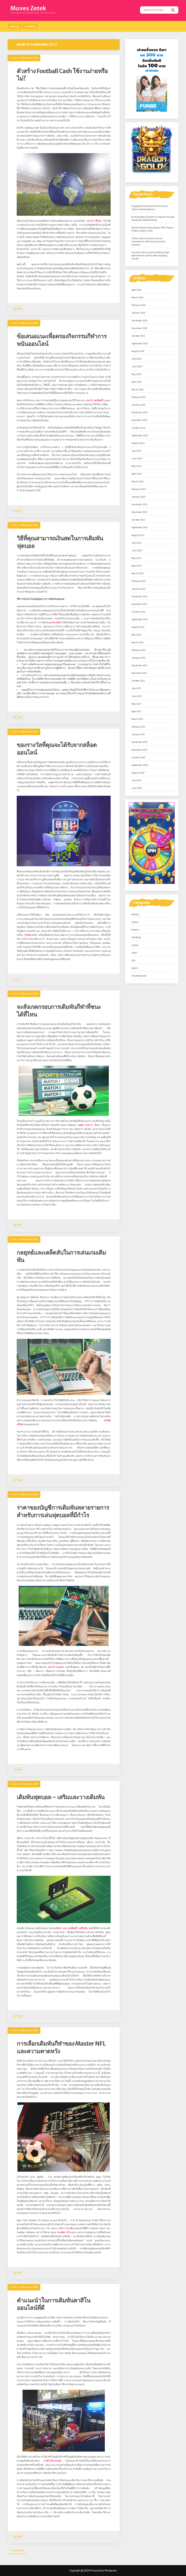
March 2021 (137, 719)
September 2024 (140, 435)
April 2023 (136, 566)
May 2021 (136, 704)
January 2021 (138, 734)
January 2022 (138, 658)
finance (135, 930)
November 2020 (139, 750)
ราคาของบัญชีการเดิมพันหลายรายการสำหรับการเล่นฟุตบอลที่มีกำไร (63, 1511)
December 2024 (139, 412)
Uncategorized (139, 976)
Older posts (17, 2550)
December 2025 (139, 320)
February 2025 (139, 397)
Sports (135, 968)
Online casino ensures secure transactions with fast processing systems (148, 241)
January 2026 (138, 313)
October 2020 (138, 757)
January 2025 (138, 405)
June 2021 (137, 696)
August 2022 (138, 627)
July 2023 (136, 543)
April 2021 (136, 711)
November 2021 (139, 673)
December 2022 (139, 596)
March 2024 (137, 481)
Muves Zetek (28, 8)
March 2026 (137, 297)
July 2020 (136, 780)
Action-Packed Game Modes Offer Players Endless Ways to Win (153, 229)
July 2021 (136, 688)
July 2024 (136, 451)
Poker (134, 953)
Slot (16, 979)
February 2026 (139, 305)
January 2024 (138, 497)
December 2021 (139, 665)
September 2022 (140, 619)
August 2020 (138, 773)
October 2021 (138, 681)
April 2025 (136, 382)
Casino (17, 511)
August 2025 (138, 351)
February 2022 (139, 650)
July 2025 (136, 359)
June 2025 (137, 366)
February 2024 (139, 489)
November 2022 (139, 604)
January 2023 (138, 589)
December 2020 (139, 742)
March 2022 (137, 642)
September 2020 (140, 765)
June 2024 (137, 458)
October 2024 (138, 428)
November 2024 (139, 420)
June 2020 (137, 788)
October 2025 (138, 336)
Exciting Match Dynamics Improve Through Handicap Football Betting (153, 218)
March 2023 (137, 573)
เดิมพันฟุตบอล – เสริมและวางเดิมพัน (60, 1797)
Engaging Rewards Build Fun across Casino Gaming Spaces (150, 207)
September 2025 (140, 343)
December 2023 (139, 504)
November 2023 (139, 512)
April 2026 (136, 290)
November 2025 (139, 328)
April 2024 (136, 474)
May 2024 (136, 466)
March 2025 (137, 389)
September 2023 (140, 527)
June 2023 (137, 550)
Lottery (135, 945)
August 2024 (138, 443)
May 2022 (136, 634)
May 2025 (136, 374)
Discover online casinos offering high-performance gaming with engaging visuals (151, 255)
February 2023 (139, 581)
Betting (14, 26)
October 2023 (138, 520)
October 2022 (138, 612)
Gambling (30, 26)
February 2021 (139, 727)
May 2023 (136, 558)
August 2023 (138, 535)
